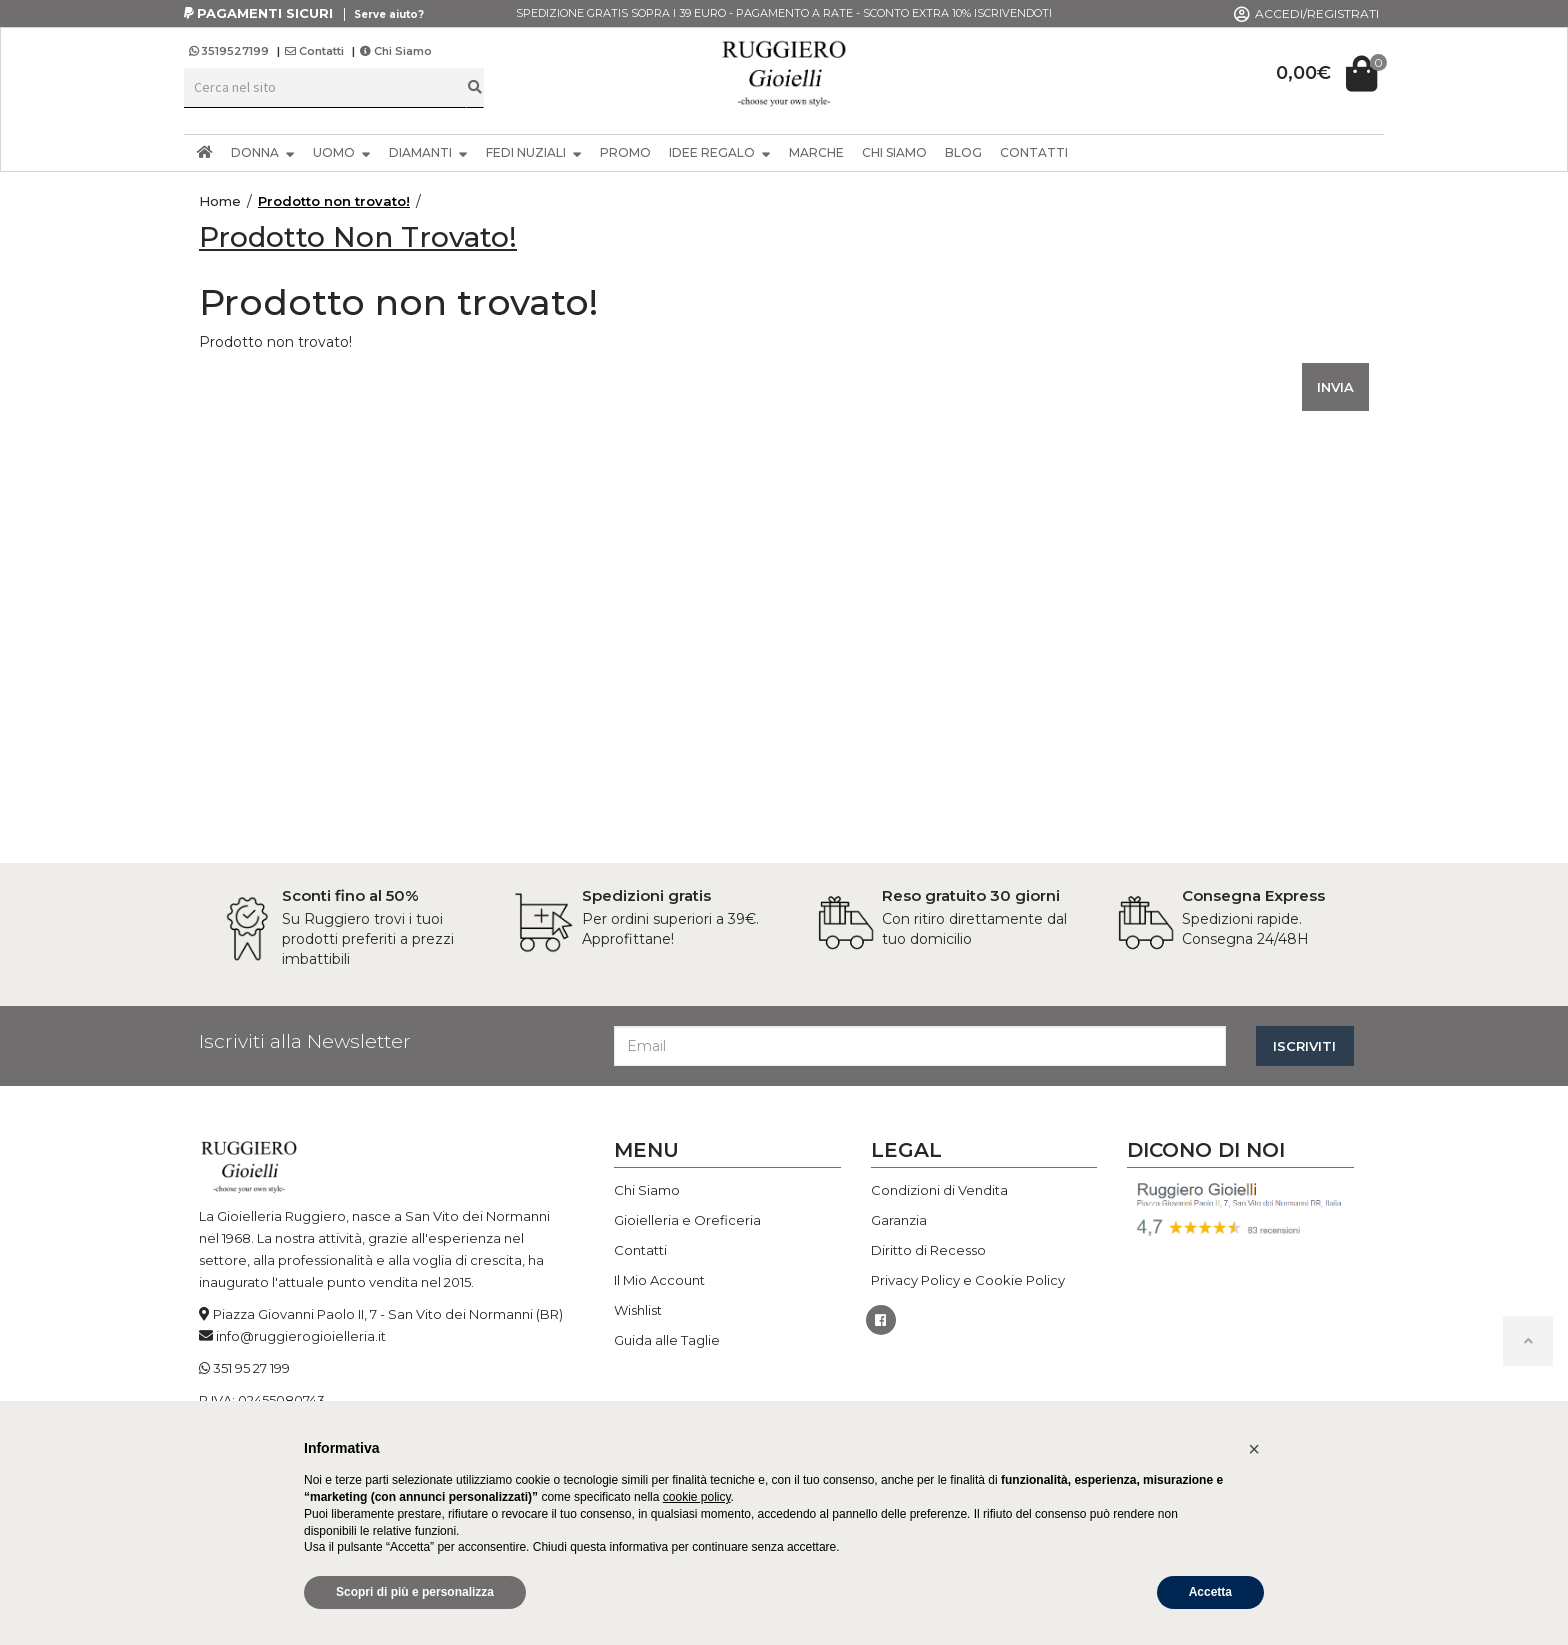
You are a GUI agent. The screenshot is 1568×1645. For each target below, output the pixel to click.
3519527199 (230, 51)
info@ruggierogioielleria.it (301, 1336)
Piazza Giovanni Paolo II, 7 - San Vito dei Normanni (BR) (388, 1314)
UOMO (342, 152)
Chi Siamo (396, 51)
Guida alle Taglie (667, 1340)
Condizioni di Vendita (939, 1190)
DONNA (263, 152)
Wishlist (638, 1310)
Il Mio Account (659, 1280)
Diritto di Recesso (928, 1250)
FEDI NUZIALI (534, 152)
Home (220, 201)
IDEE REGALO (720, 152)
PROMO (625, 152)
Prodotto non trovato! (334, 201)
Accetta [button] (1210, 1592)
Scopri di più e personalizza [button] (415, 1592)
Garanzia (899, 1220)
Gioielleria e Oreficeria (687, 1220)
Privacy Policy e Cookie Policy (968, 1280)
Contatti (314, 51)
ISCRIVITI (1304, 1046)
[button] (1254, 1449)
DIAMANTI (428, 152)
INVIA (1335, 387)
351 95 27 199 (251, 1368)
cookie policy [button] (697, 1497)
